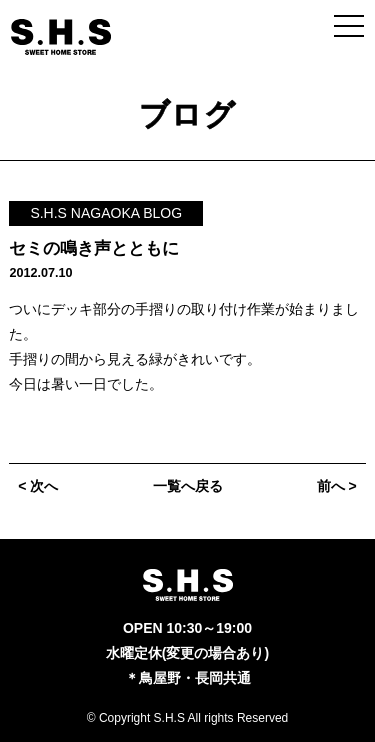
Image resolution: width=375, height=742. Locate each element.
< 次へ (38, 486)
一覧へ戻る (188, 486)
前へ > (337, 486)
